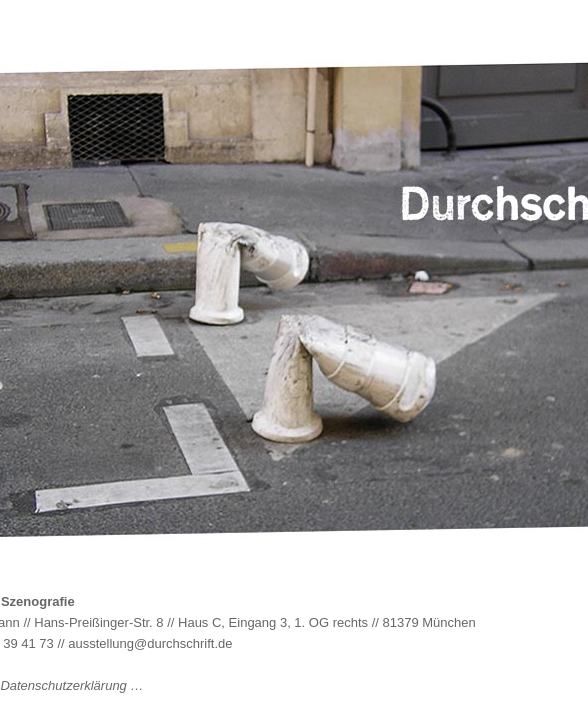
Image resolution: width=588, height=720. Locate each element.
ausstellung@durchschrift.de (150, 643)
